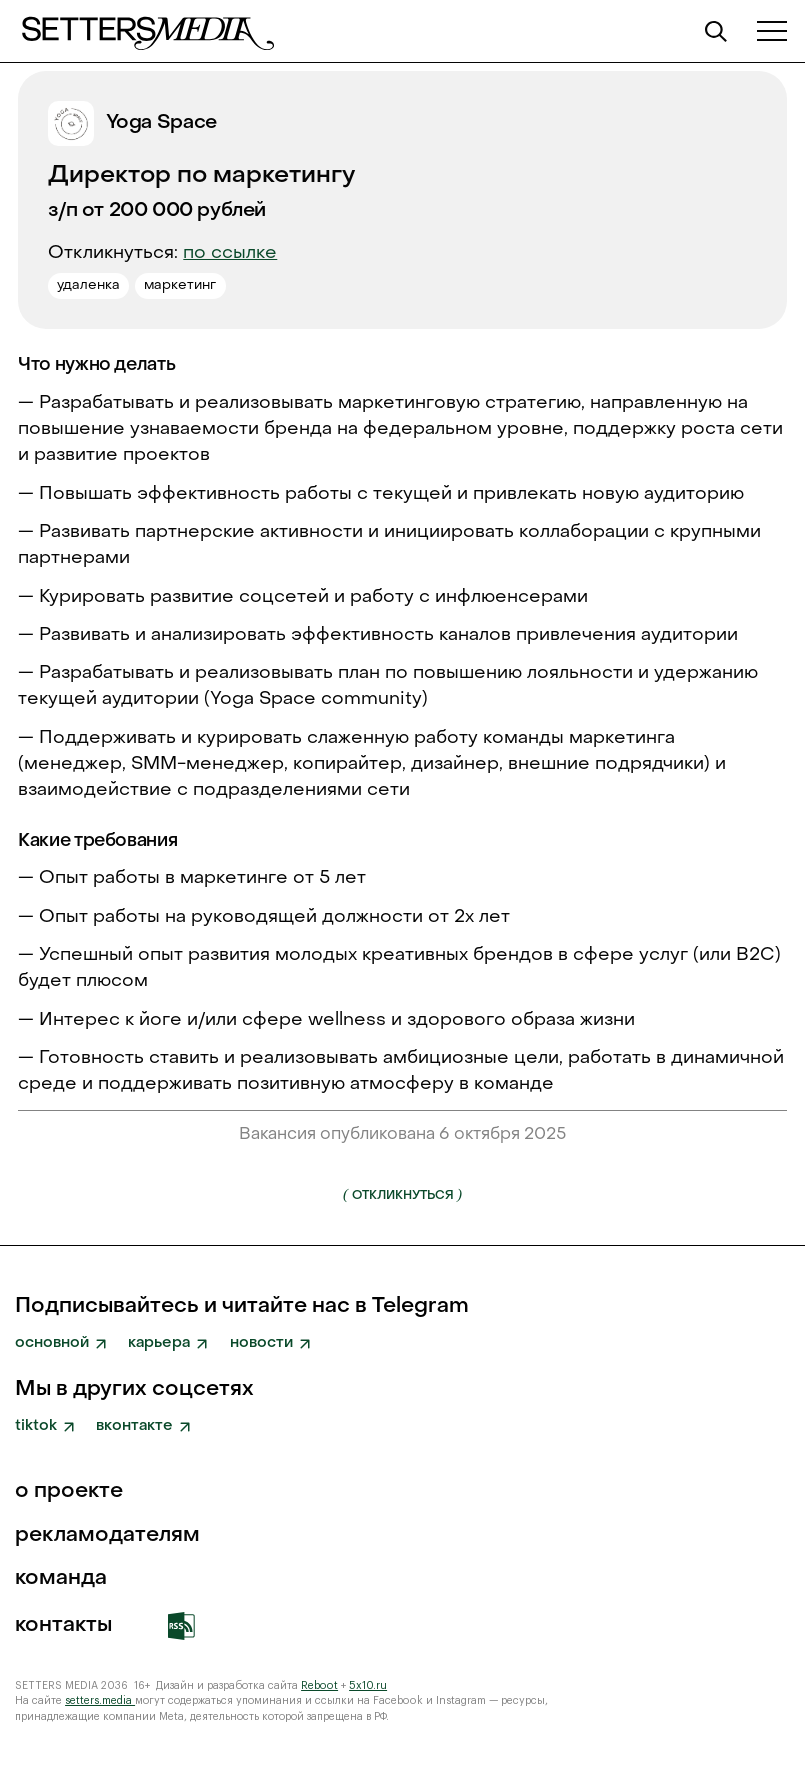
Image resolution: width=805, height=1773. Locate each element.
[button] (772, 31)
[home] (146, 31)
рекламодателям (107, 1535)
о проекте (69, 1491)
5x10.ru (368, 1685)
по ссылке (230, 253)
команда (61, 1578)
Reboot (319, 1685)
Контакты (63, 1625)
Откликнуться (402, 1194)
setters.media (100, 1700)
